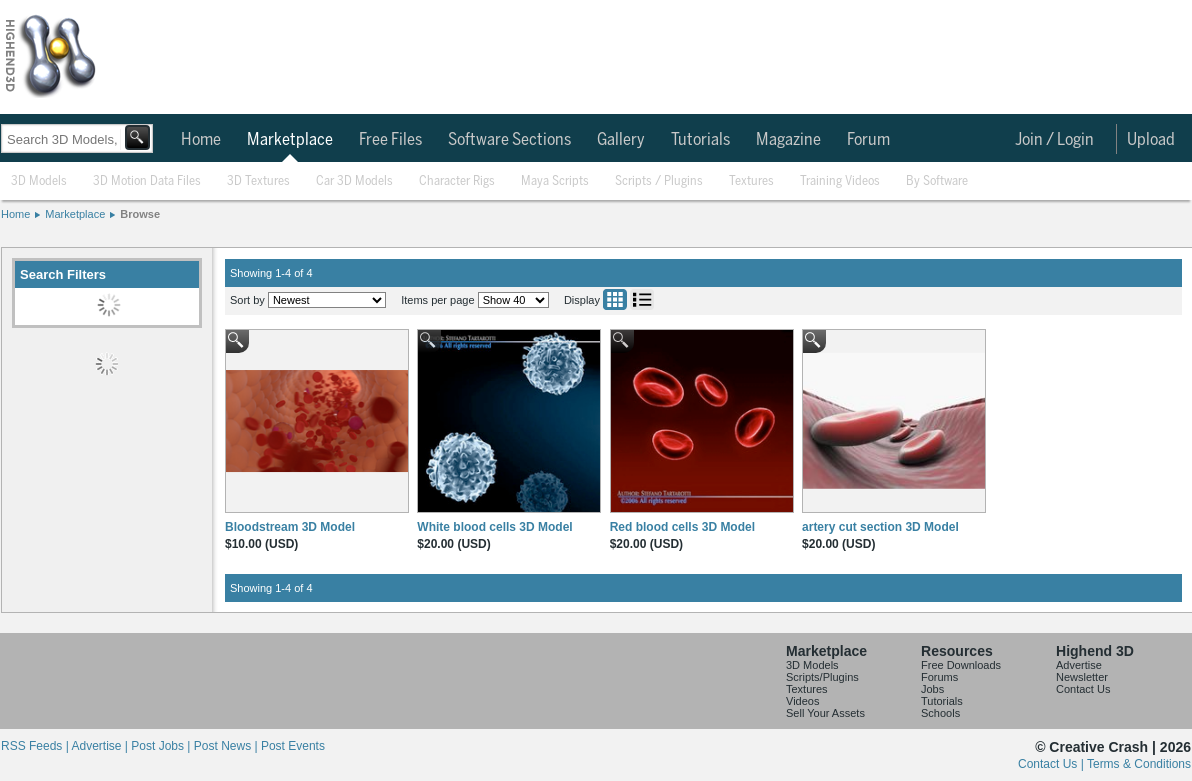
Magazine (788, 140)
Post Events (293, 746)
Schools (940, 713)
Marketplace (290, 140)
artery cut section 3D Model (880, 527)
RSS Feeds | (36, 746)
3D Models (39, 181)
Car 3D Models (354, 181)
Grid (615, 299)
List (642, 299)
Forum (868, 140)
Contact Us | (1052, 764)
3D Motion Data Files (147, 181)
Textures (751, 181)
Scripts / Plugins (659, 181)
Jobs (932, 689)
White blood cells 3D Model (494, 527)
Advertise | (101, 746)
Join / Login (1054, 140)
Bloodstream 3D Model (290, 527)
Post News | (227, 746)
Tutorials (700, 140)
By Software (937, 181)
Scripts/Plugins (822, 677)
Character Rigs (457, 181)
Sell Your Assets (825, 713)
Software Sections (509, 140)
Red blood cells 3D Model (682, 527)
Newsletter (1082, 677)
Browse (140, 214)
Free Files (390, 140)
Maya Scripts (555, 181)
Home (201, 140)
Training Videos (840, 181)
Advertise (1079, 665)
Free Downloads (961, 665)
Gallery (621, 140)
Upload (1151, 140)
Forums (939, 677)
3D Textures (258, 181)
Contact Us (1083, 689)
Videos (802, 701)
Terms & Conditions (1139, 764)
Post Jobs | (162, 746)
